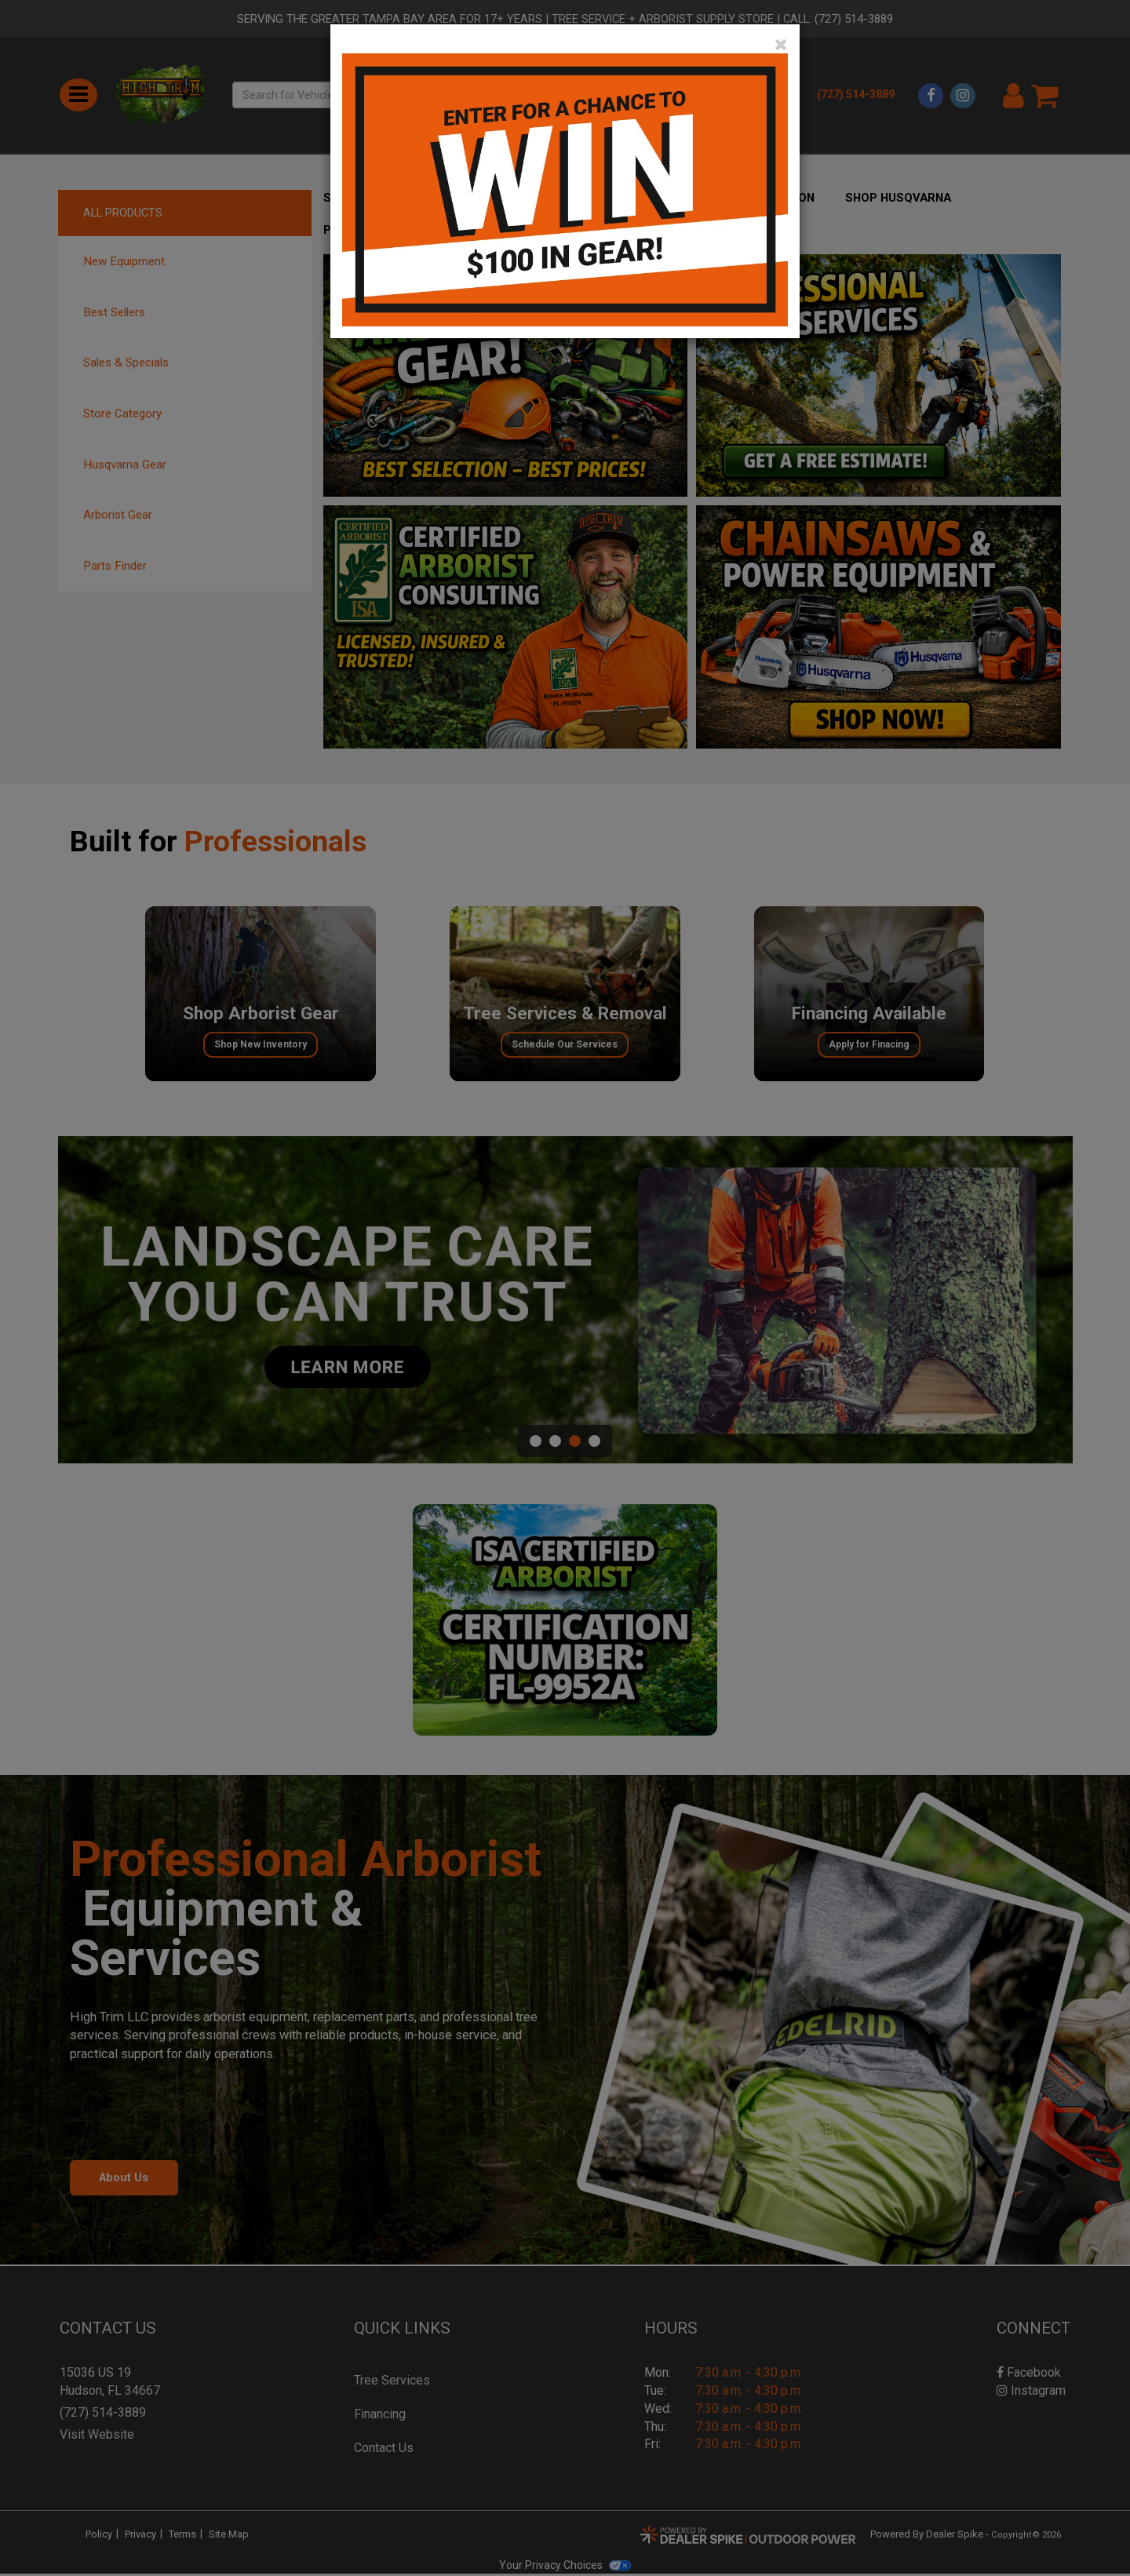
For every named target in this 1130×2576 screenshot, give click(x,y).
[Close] (781, 44)
